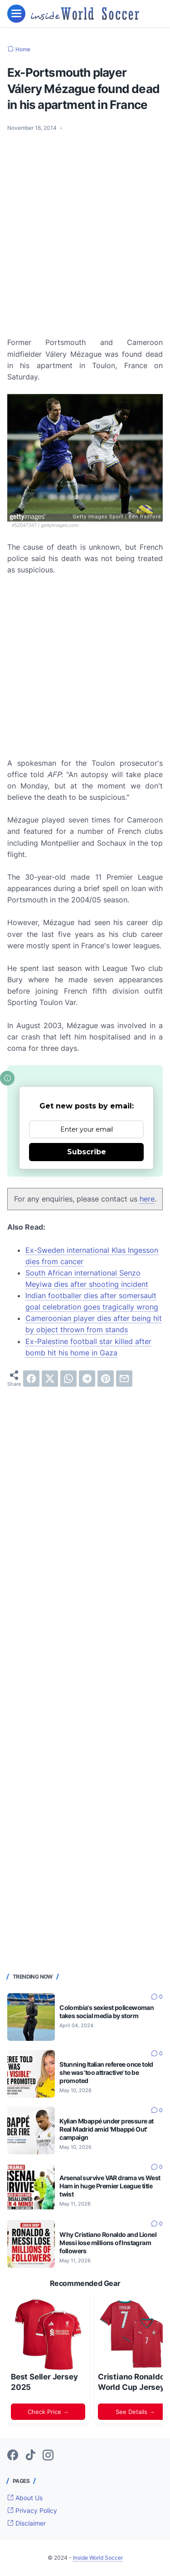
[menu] (16, 14)
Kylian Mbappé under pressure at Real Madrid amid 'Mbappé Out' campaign (106, 2129)
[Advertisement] (85, 229)
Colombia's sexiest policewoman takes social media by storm (106, 2011)
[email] (124, 1378)
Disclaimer (26, 2523)
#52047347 (24, 525)
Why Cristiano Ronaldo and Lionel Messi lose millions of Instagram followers (107, 2243)
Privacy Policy (32, 2510)
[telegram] (87, 1378)
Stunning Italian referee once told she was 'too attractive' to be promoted (106, 2072)
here (147, 1198)
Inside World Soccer (98, 2557)
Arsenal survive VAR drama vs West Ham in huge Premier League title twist (109, 2186)
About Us (25, 2498)
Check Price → (48, 2411)
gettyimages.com (59, 525)
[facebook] (31, 1378)
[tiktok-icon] (30, 2456)
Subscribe (86, 1152)
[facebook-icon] (12, 2456)
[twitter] (50, 1378)
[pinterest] (105, 1378)
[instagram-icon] (48, 2456)
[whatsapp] (68, 1378)
